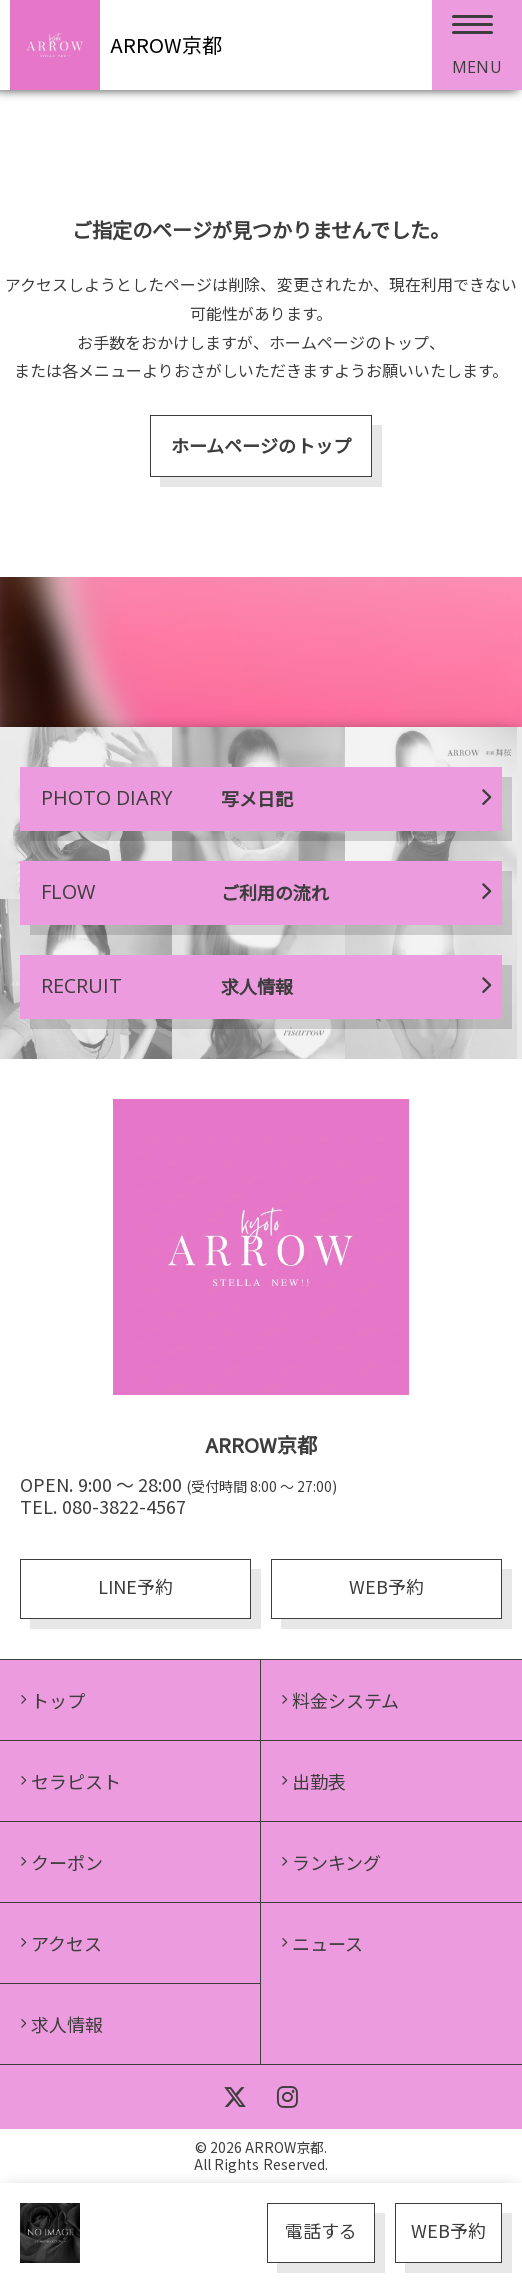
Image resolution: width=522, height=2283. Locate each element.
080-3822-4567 (124, 1506)
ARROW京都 (166, 44)
